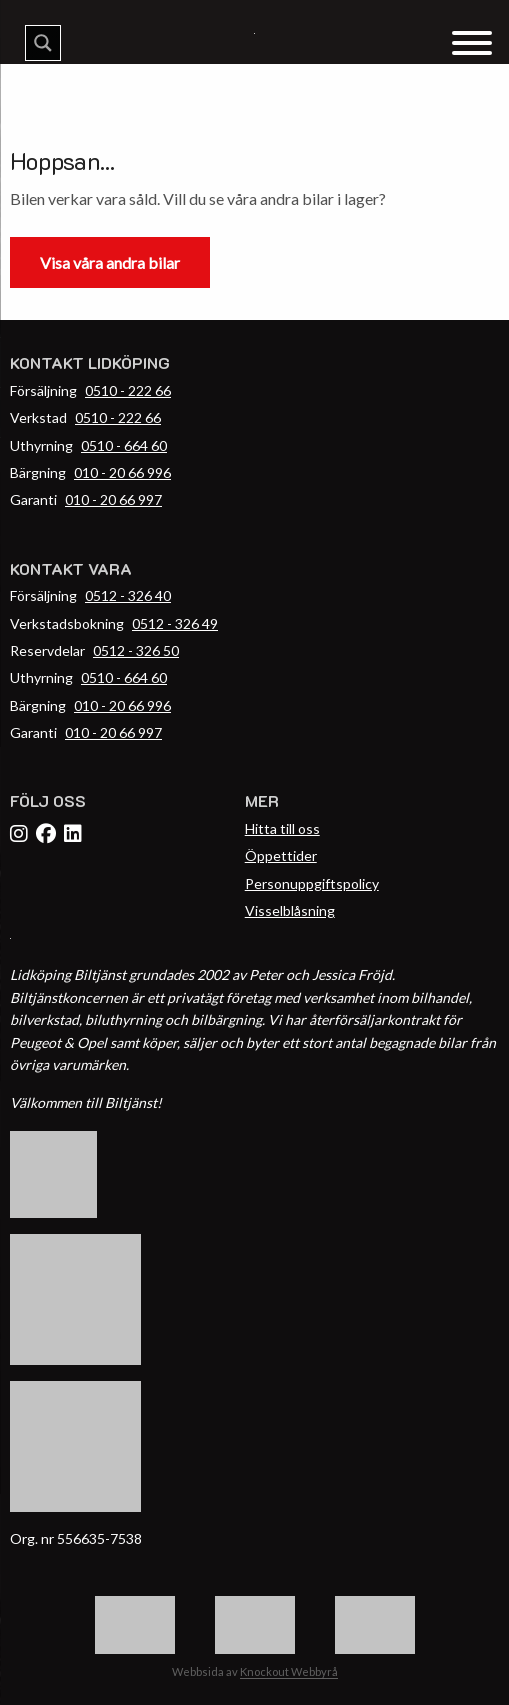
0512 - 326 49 (175, 623)
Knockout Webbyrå (289, 1671)
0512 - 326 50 (136, 650)
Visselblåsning (290, 910)
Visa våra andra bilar (110, 262)
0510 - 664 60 (124, 445)
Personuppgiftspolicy (312, 883)
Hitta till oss (282, 828)
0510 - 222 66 (128, 390)
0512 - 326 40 (128, 595)
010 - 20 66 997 (113, 499)
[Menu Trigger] (471, 41)
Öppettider (281, 855)
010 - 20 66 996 (122, 472)
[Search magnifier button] (43, 43)
